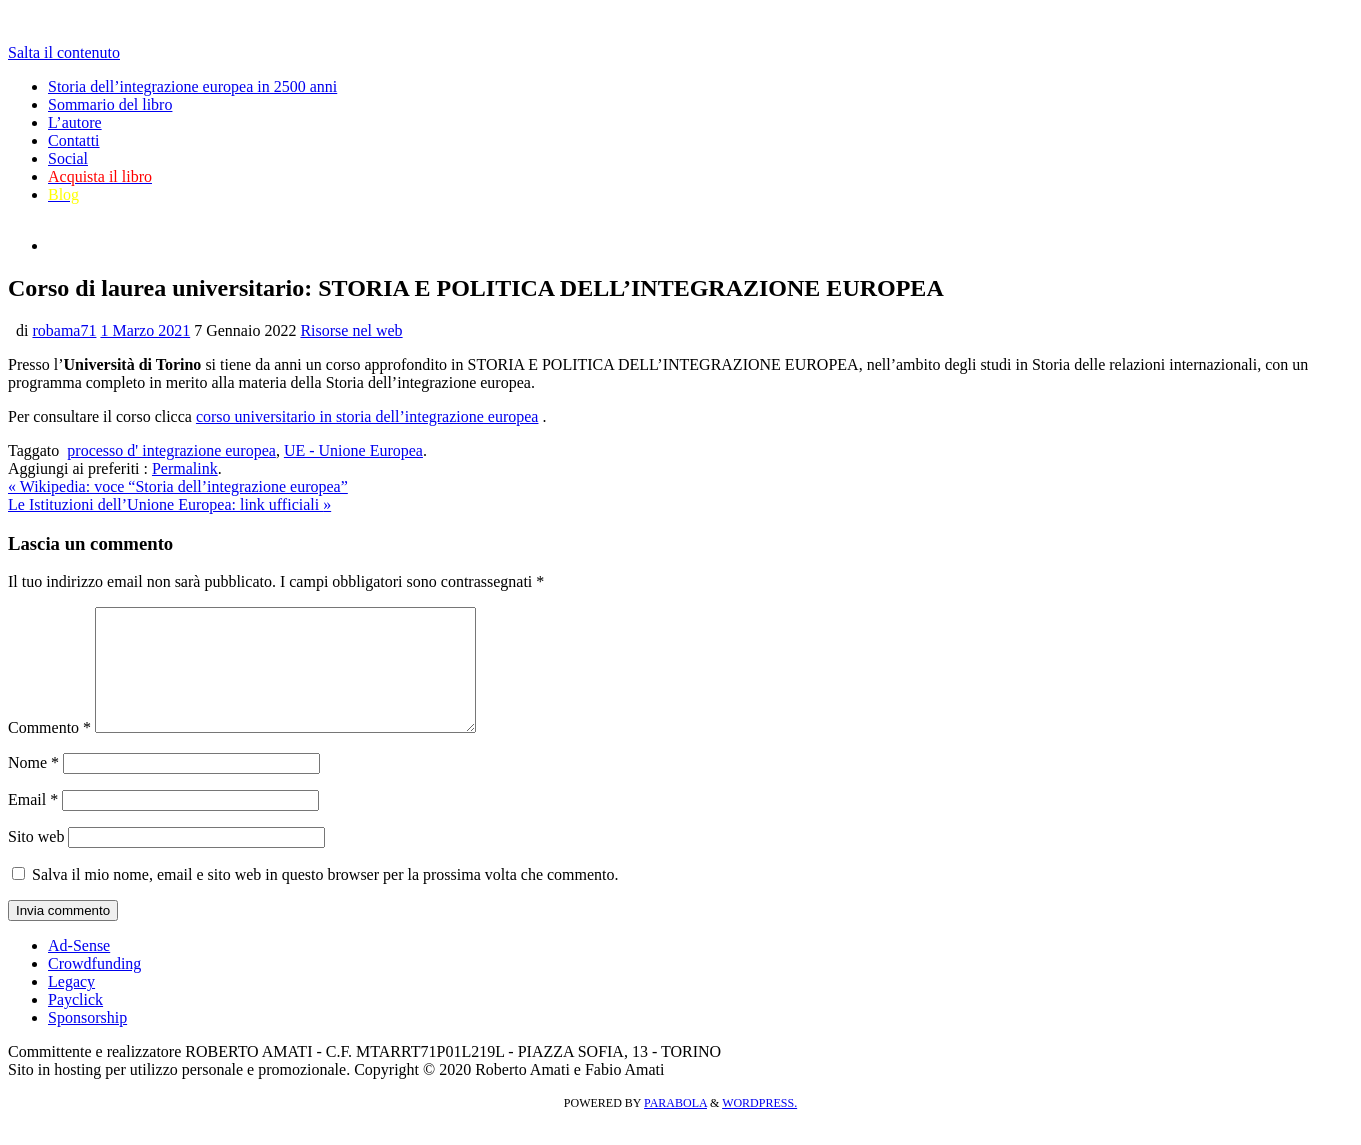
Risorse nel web (351, 330)
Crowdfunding (94, 987)
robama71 (64, 330)
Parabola (675, 1127)
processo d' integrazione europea (171, 450)
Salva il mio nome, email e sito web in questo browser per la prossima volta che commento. (325, 898)
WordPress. (759, 1127)
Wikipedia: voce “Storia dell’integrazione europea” (178, 486)
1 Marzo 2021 (145, 330)
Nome (33, 786)
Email (33, 823)
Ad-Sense (79, 969)
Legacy (71, 1005)
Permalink (185, 468)
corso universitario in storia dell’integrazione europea (367, 416)
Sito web (36, 860)
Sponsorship (87, 1041)
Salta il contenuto (64, 52)
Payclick (75, 1023)
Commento (49, 751)
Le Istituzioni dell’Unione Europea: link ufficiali (169, 504)
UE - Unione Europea (353, 450)
